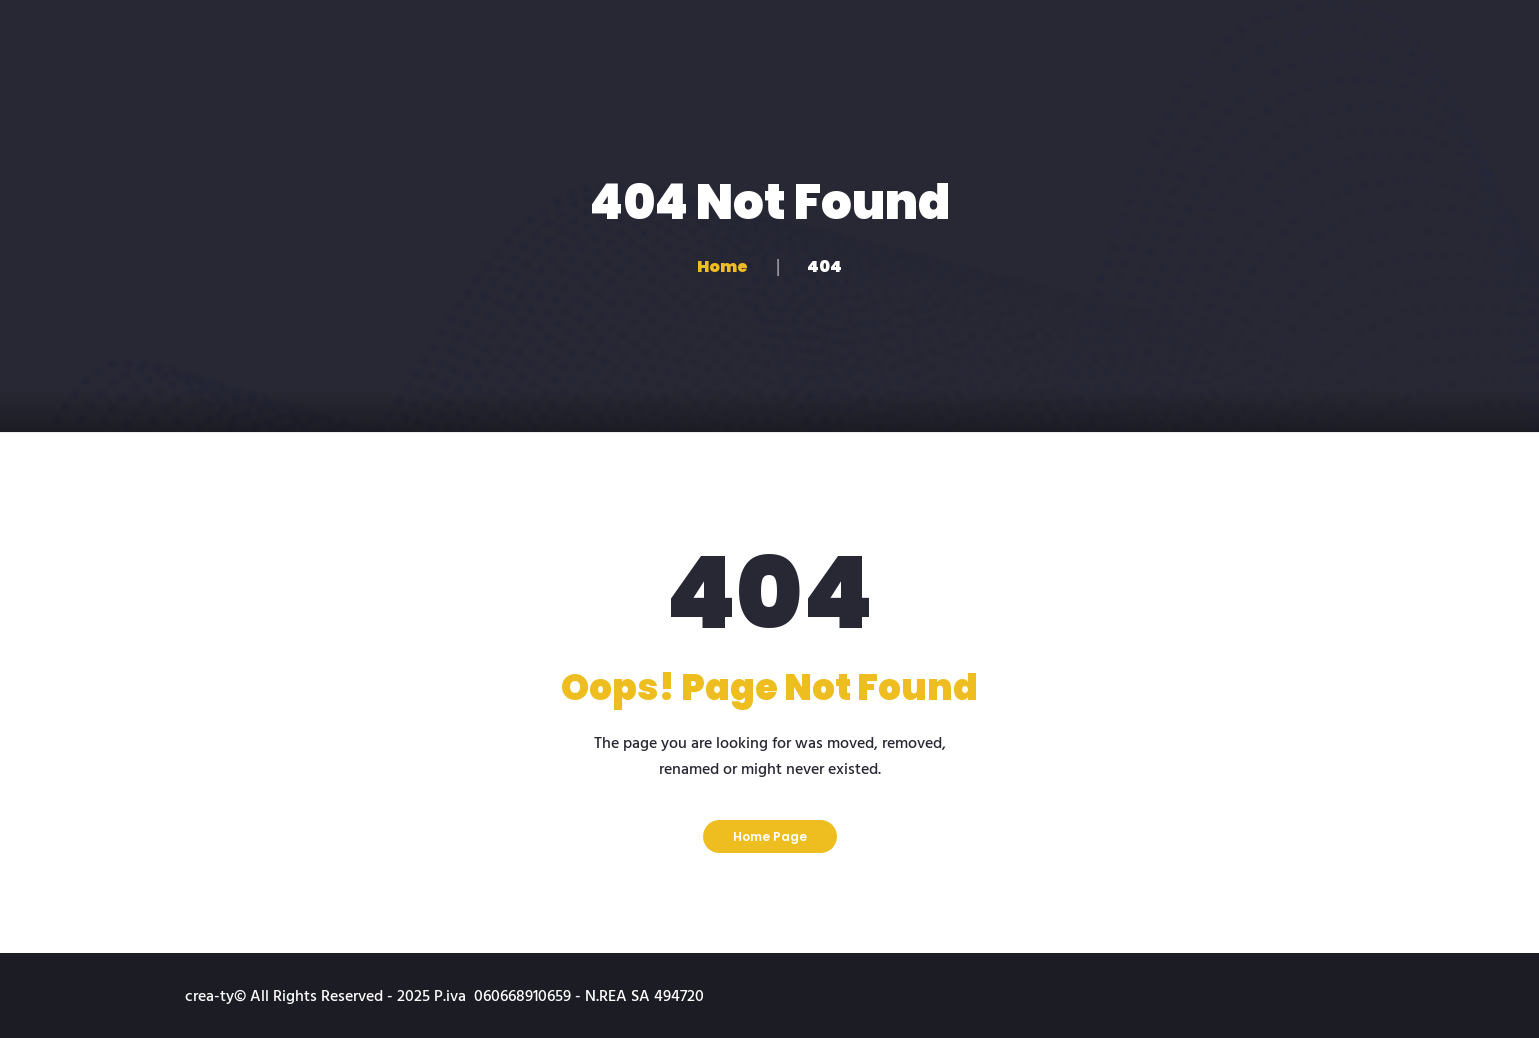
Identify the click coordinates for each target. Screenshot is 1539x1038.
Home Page (770, 836)
